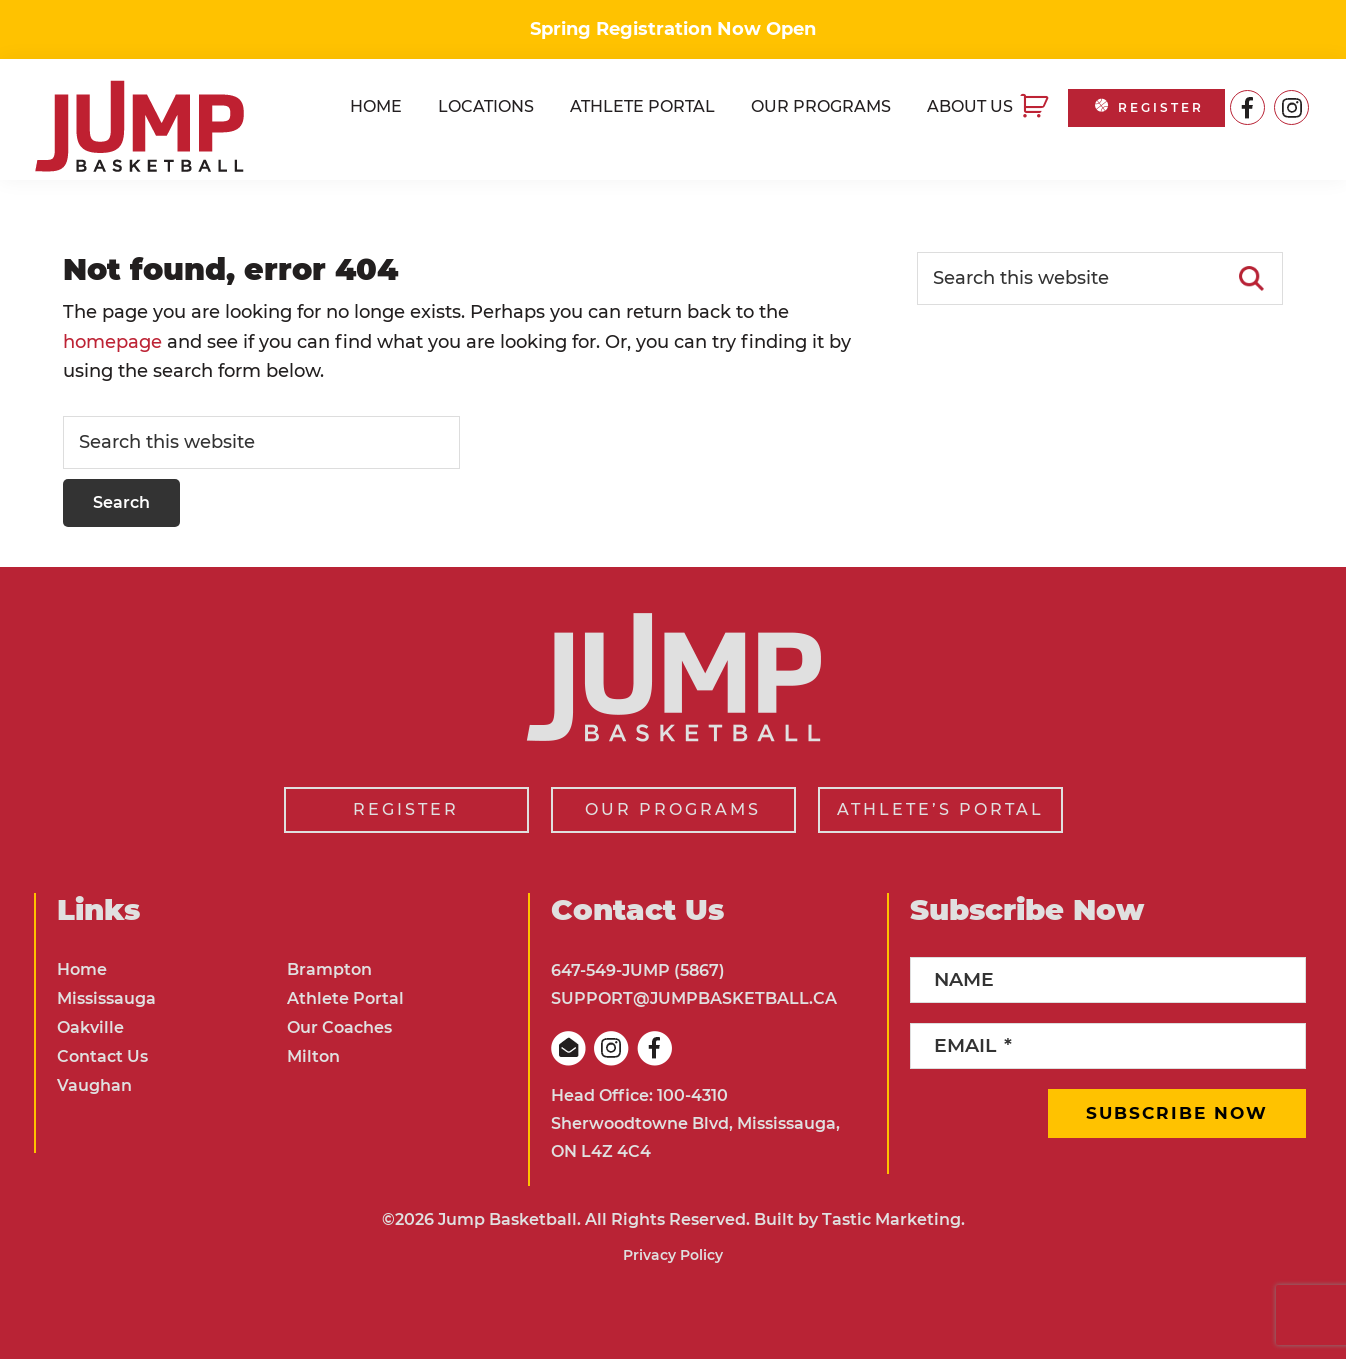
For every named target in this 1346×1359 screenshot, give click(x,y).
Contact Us (102, 1056)
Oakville (90, 1027)
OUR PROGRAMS (673, 809)
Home (82, 969)
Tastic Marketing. (893, 1219)
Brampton (329, 969)
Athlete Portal (345, 998)
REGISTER (1147, 107)
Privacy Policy (673, 1255)
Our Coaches (339, 1027)
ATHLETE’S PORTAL (940, 809)
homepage (112, 342)
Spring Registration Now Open (673, 29)
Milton (313, 1056)
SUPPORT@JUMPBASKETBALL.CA (694, 998)
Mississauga (106, 998)
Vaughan (94, 1085)
